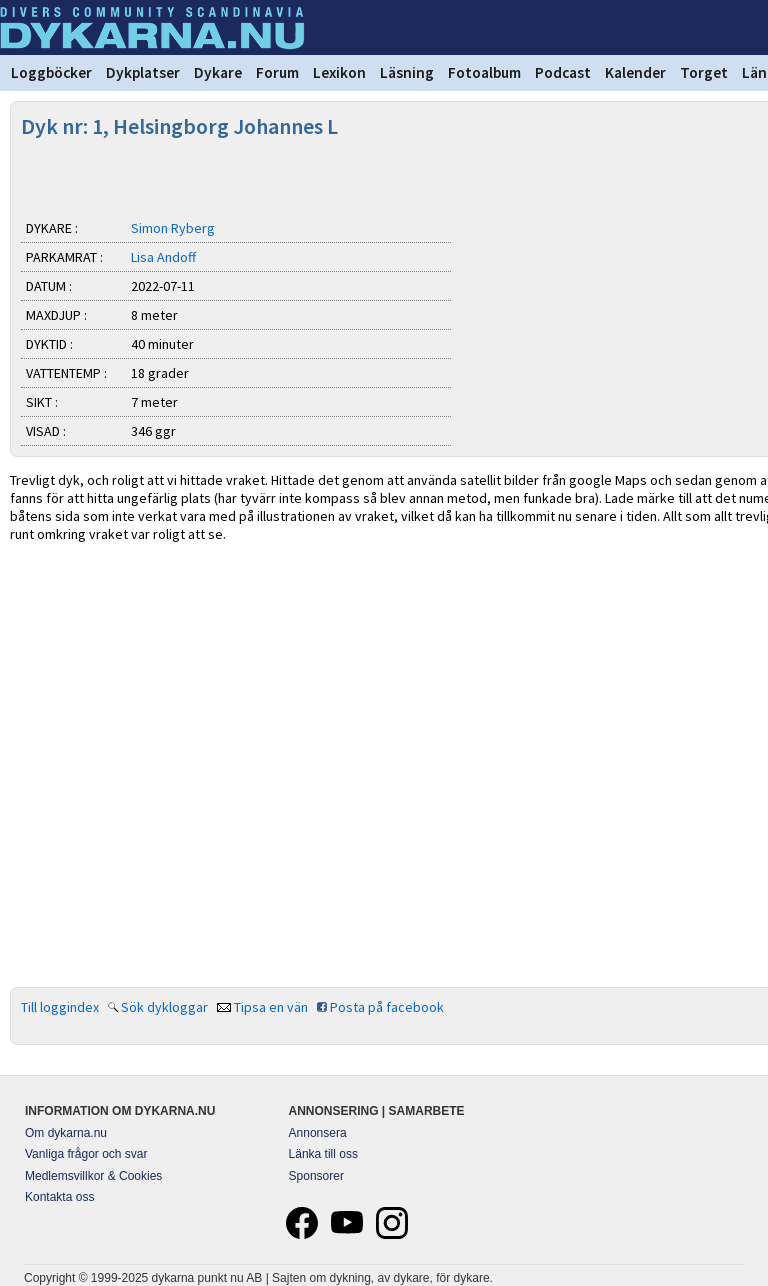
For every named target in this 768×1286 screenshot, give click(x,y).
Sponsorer (316, 1176)
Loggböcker (51, 72)
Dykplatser (143, 72)
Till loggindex (60, 1007)
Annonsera (318, 1133)
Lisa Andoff (163, 257)
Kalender (635, 72)
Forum (277, 72)
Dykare (218, 72)
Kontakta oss (59, 1197)
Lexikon (339, 72)
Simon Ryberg (173, 228)
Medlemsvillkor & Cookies (93, 1176)
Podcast (563, 72)
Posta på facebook (387, 1007)
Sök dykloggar (164, 1007)
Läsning (407, 72)
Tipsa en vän (271, 1007)
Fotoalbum (484, 72)
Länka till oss (323, 1154)
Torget (704, 72)
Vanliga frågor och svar (86, 1154)
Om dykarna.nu (66, 1133)
